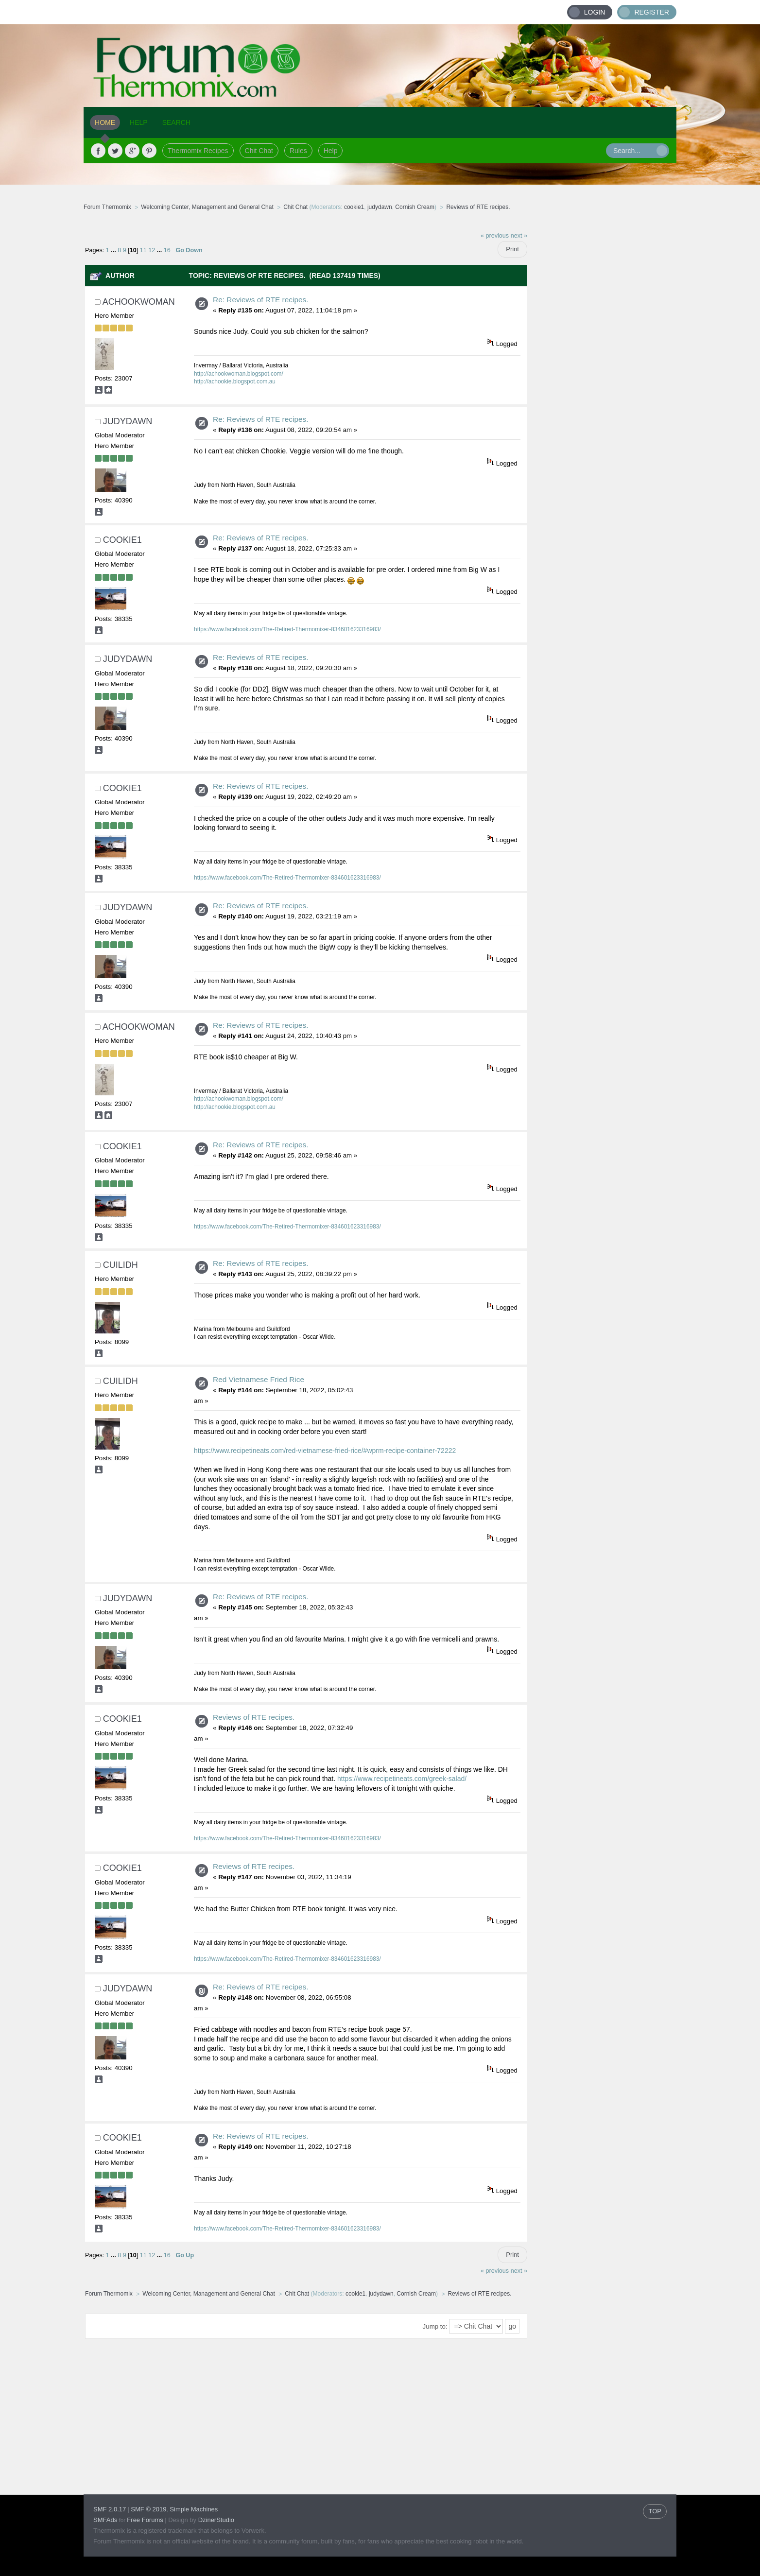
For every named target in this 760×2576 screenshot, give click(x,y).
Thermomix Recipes (198, 151)
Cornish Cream (414, 207)
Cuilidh (120, 1265)
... (114, 250)
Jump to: (435, 2326)
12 (151, 250)
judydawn (379, 207)
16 (167, 250)
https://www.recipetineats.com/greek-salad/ (401, 1778)
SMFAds (105, 2520)
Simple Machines (194, 2509)
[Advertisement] (602, 372)
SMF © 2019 (148, 2509)
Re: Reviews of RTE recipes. (260, 299)
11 (143, 250)
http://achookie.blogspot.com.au (235, 381)
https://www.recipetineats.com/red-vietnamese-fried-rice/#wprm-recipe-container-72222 (325, 1450)
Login (594, 12)
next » (519, 235)
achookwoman (139, 302)
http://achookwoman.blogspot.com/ (238, 373)
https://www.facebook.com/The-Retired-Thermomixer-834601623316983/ (287, 629)
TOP (654, 2511)
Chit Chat (259, 151)
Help (331, 151)
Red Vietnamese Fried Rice (258, 1379)
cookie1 (354, 207)
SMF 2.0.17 (109, 2509)
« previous (495, 235)
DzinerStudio (216, 2520)
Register (651, 12)
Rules (298, 151)
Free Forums (145, 2520)
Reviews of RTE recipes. (253, 1717)
